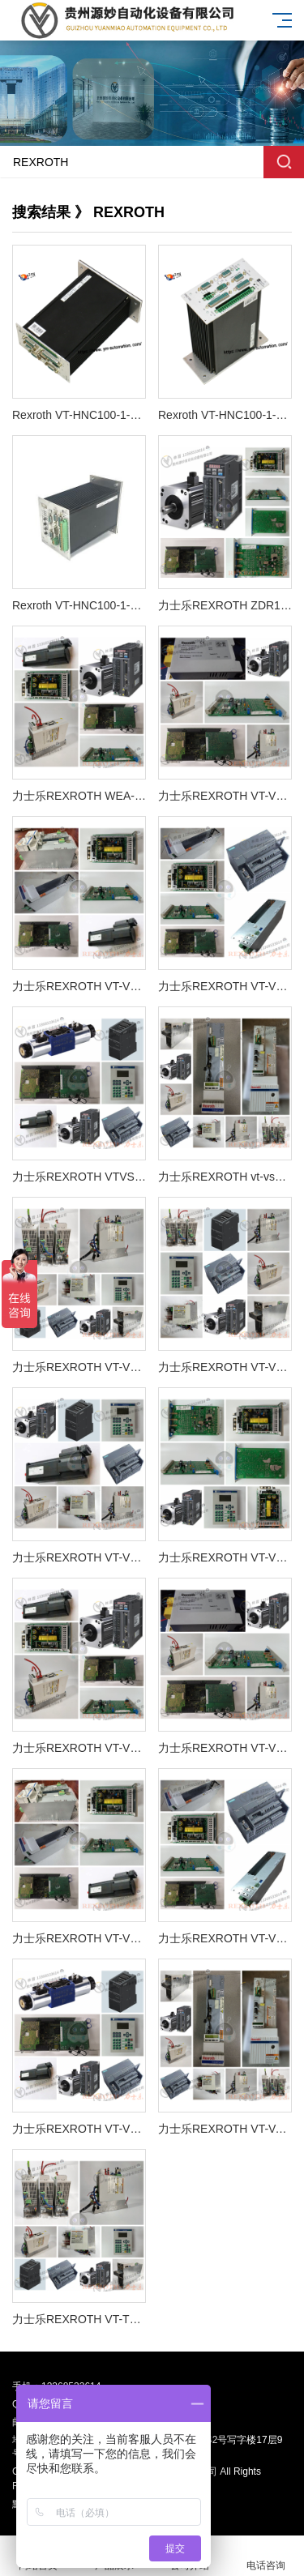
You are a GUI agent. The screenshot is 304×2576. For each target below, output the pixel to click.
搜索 (283, 162)
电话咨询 (266, 2556)
